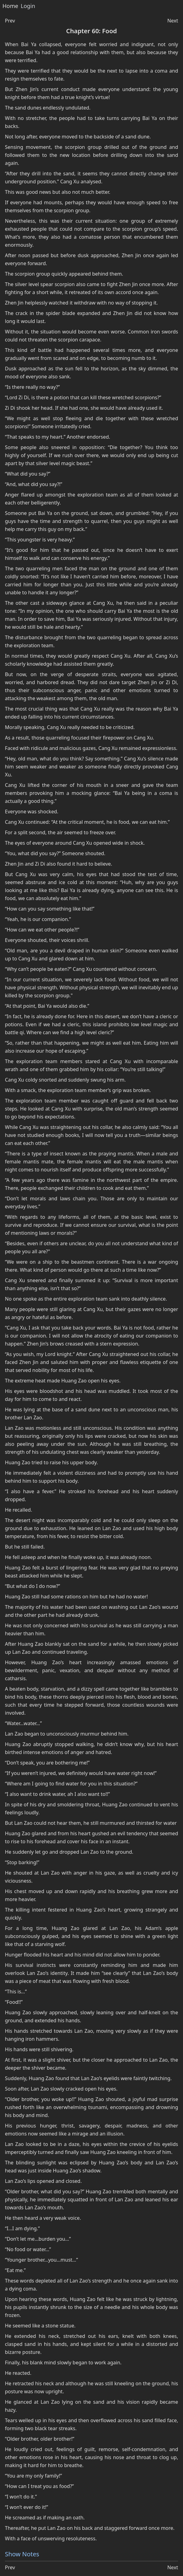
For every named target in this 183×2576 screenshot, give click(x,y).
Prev (10, 20)
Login (28, 6)
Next (172, 20)
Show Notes (22, 2554)
